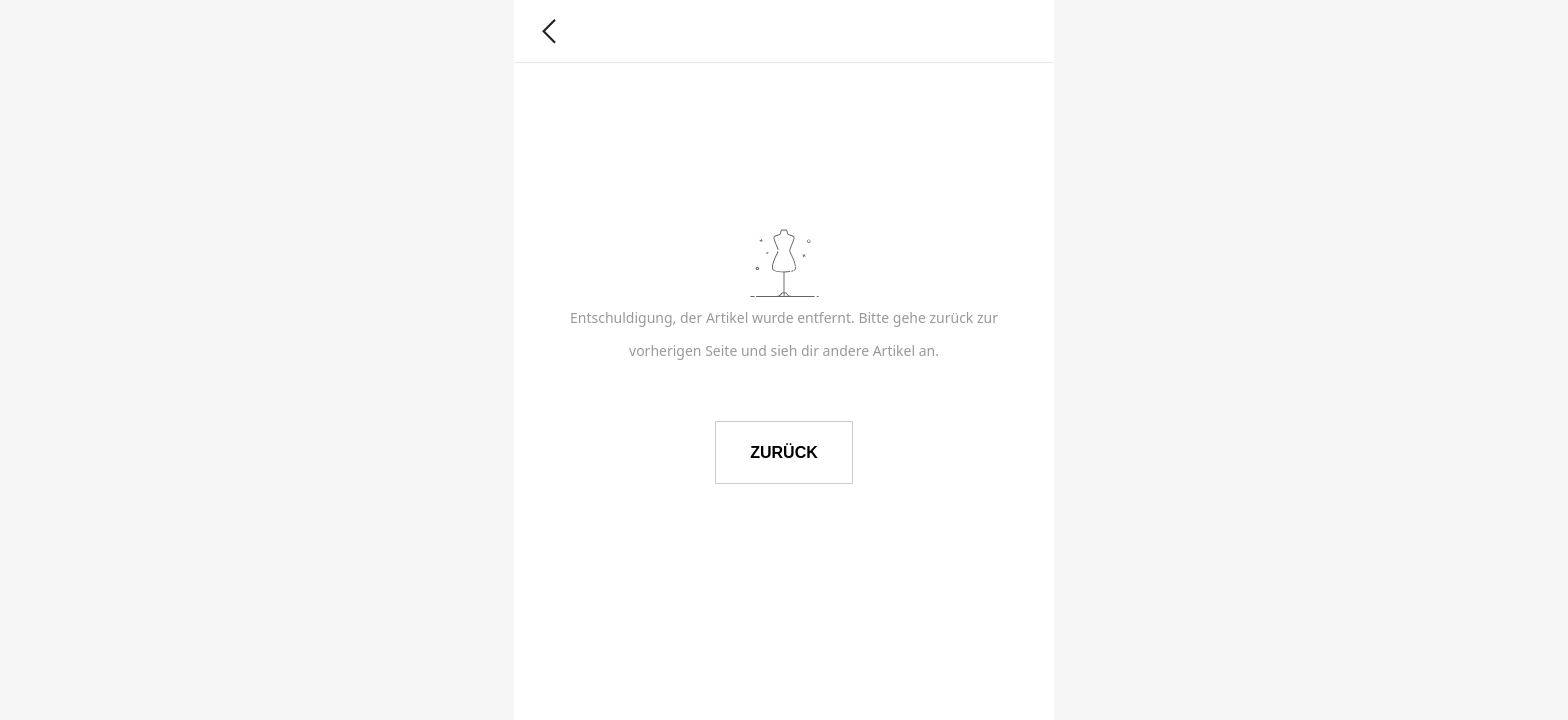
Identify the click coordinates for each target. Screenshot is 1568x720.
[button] (549, 31)
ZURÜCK (784, 452)
